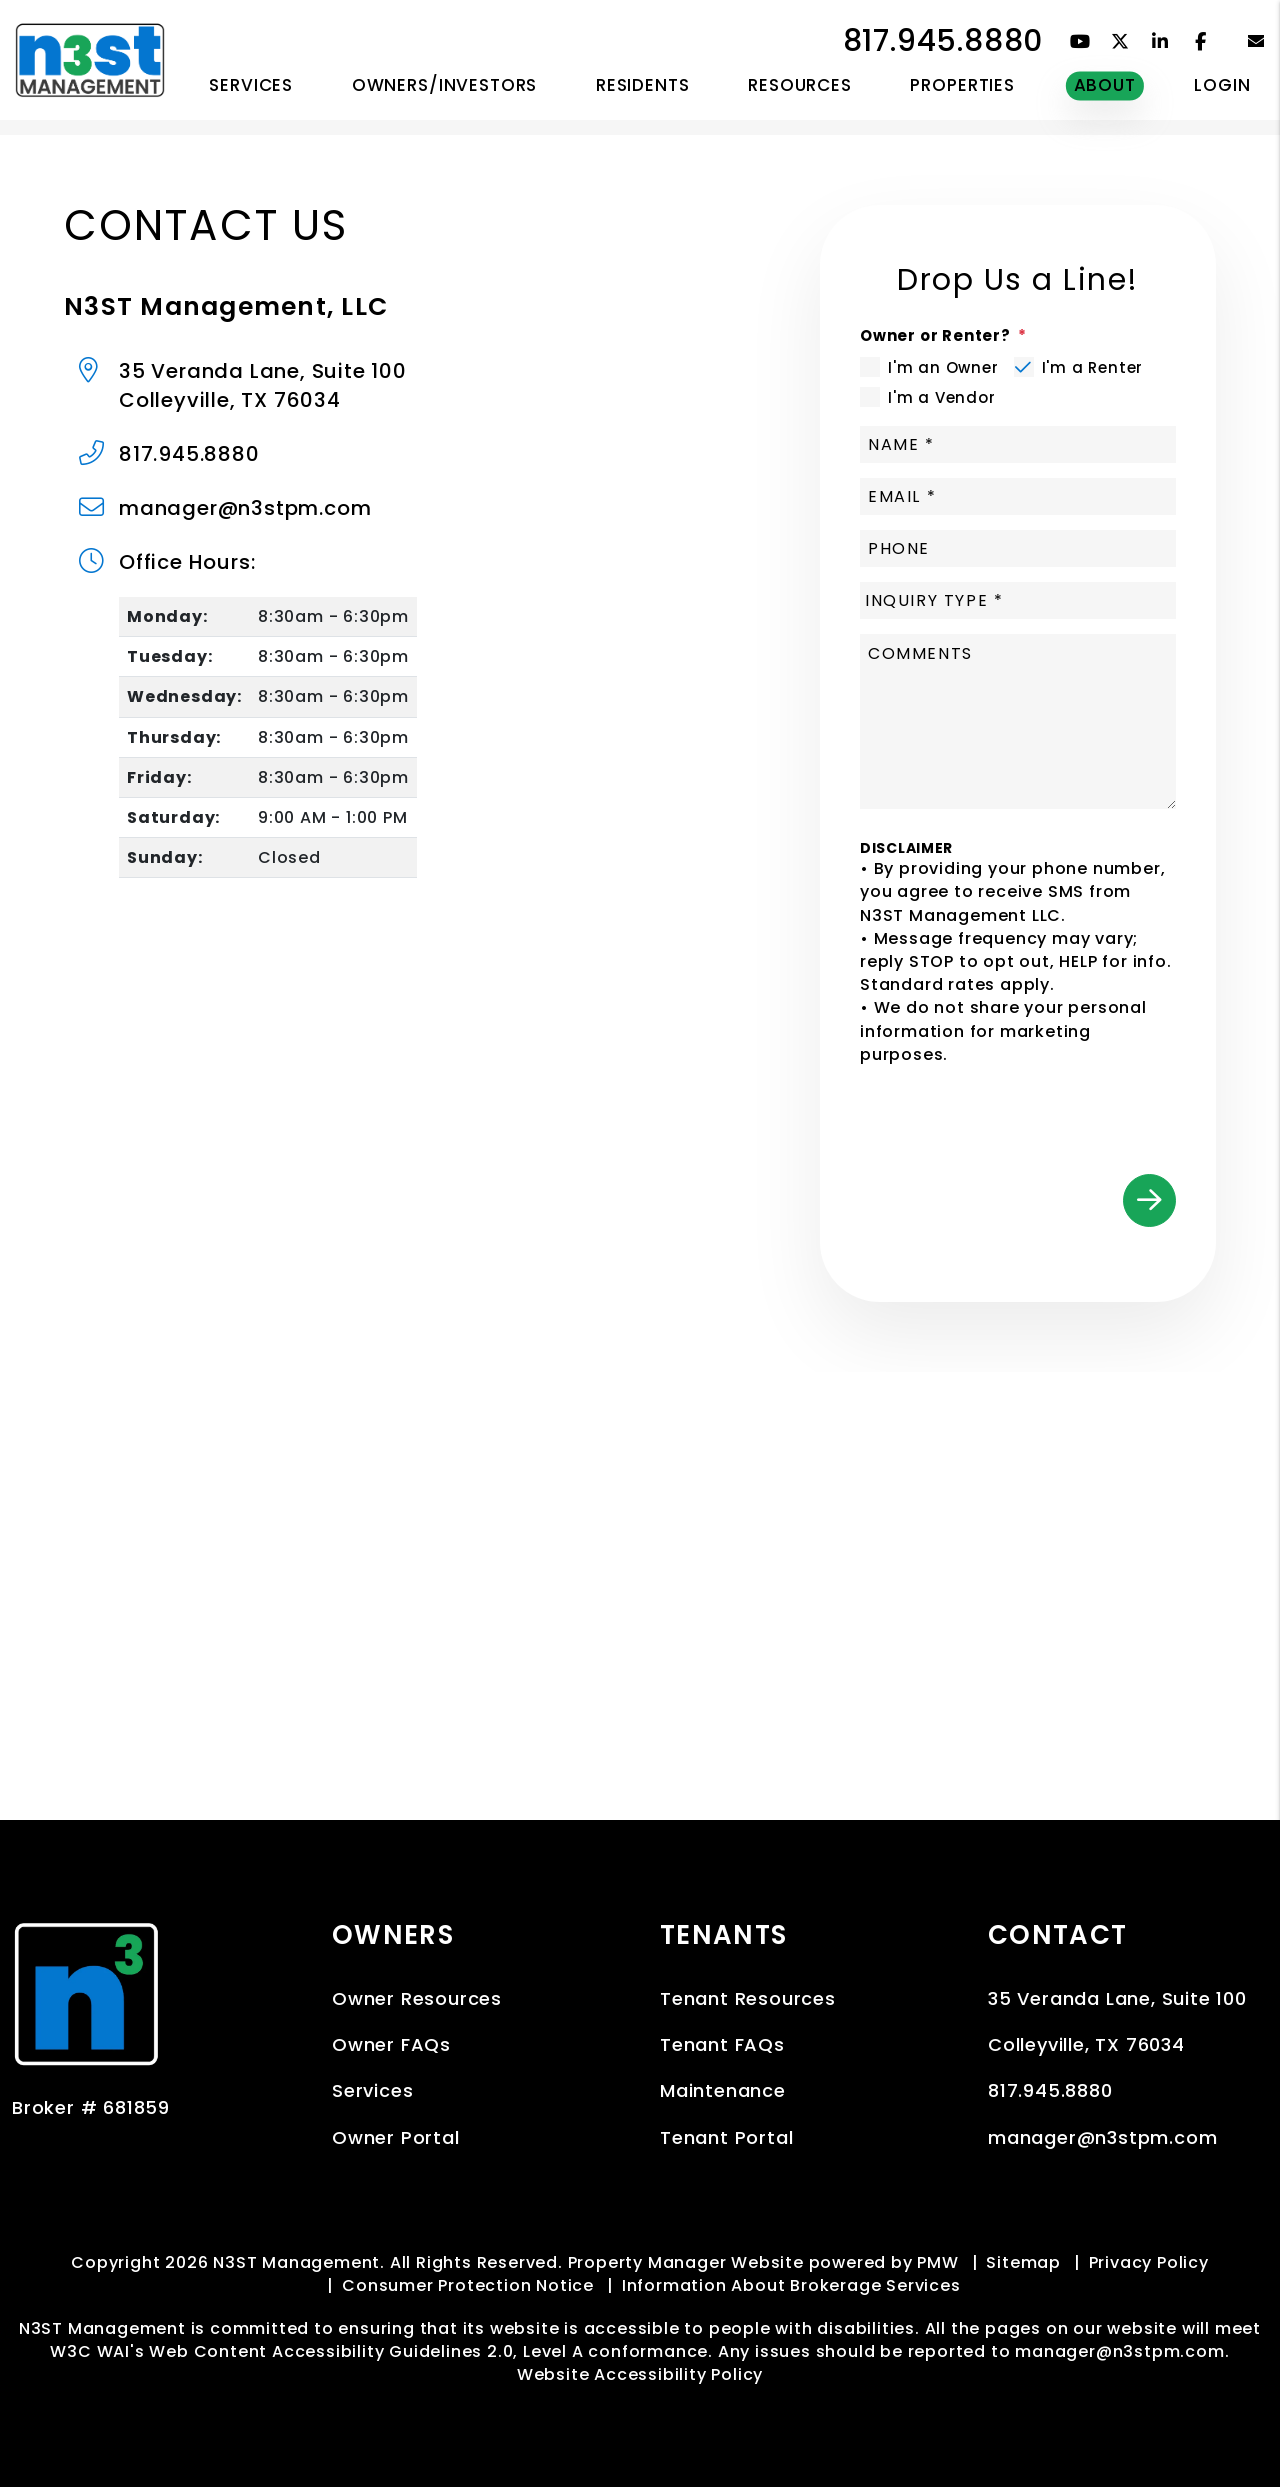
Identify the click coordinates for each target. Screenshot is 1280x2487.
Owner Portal (396, 2137)
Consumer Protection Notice (468, 2285)
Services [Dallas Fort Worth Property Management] (251, 85)
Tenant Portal (726, 2137)
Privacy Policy (1149, 2262)
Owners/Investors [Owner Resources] (445, 85)
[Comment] (1018, 721)
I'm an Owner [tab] (943, 367)
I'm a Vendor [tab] (942, 397)
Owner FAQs (391, 2044)
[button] (1080, 41)
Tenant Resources (748, 1998)
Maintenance (723, 2090)
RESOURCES (800, 85)
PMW (937, 2262)
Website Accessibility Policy (640, 2374)
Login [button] (1222, 85)
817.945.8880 (943, 41)
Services (372, 2090)
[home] (90, 58)
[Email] (1018, 496)
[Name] (1018, 444)
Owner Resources (417, 1998)
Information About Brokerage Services (791, 2285)
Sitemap (1023, 2262)
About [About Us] (1105, 85)
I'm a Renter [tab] (1093, 367)
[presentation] (1024, 1110)
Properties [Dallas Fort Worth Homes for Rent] (962, 85)
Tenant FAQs (722, 2044)
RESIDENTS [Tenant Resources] (643, 85)
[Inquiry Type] (1018, 600)
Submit (1149, 1200)
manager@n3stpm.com (245, 508)
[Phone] (1018, 548)
